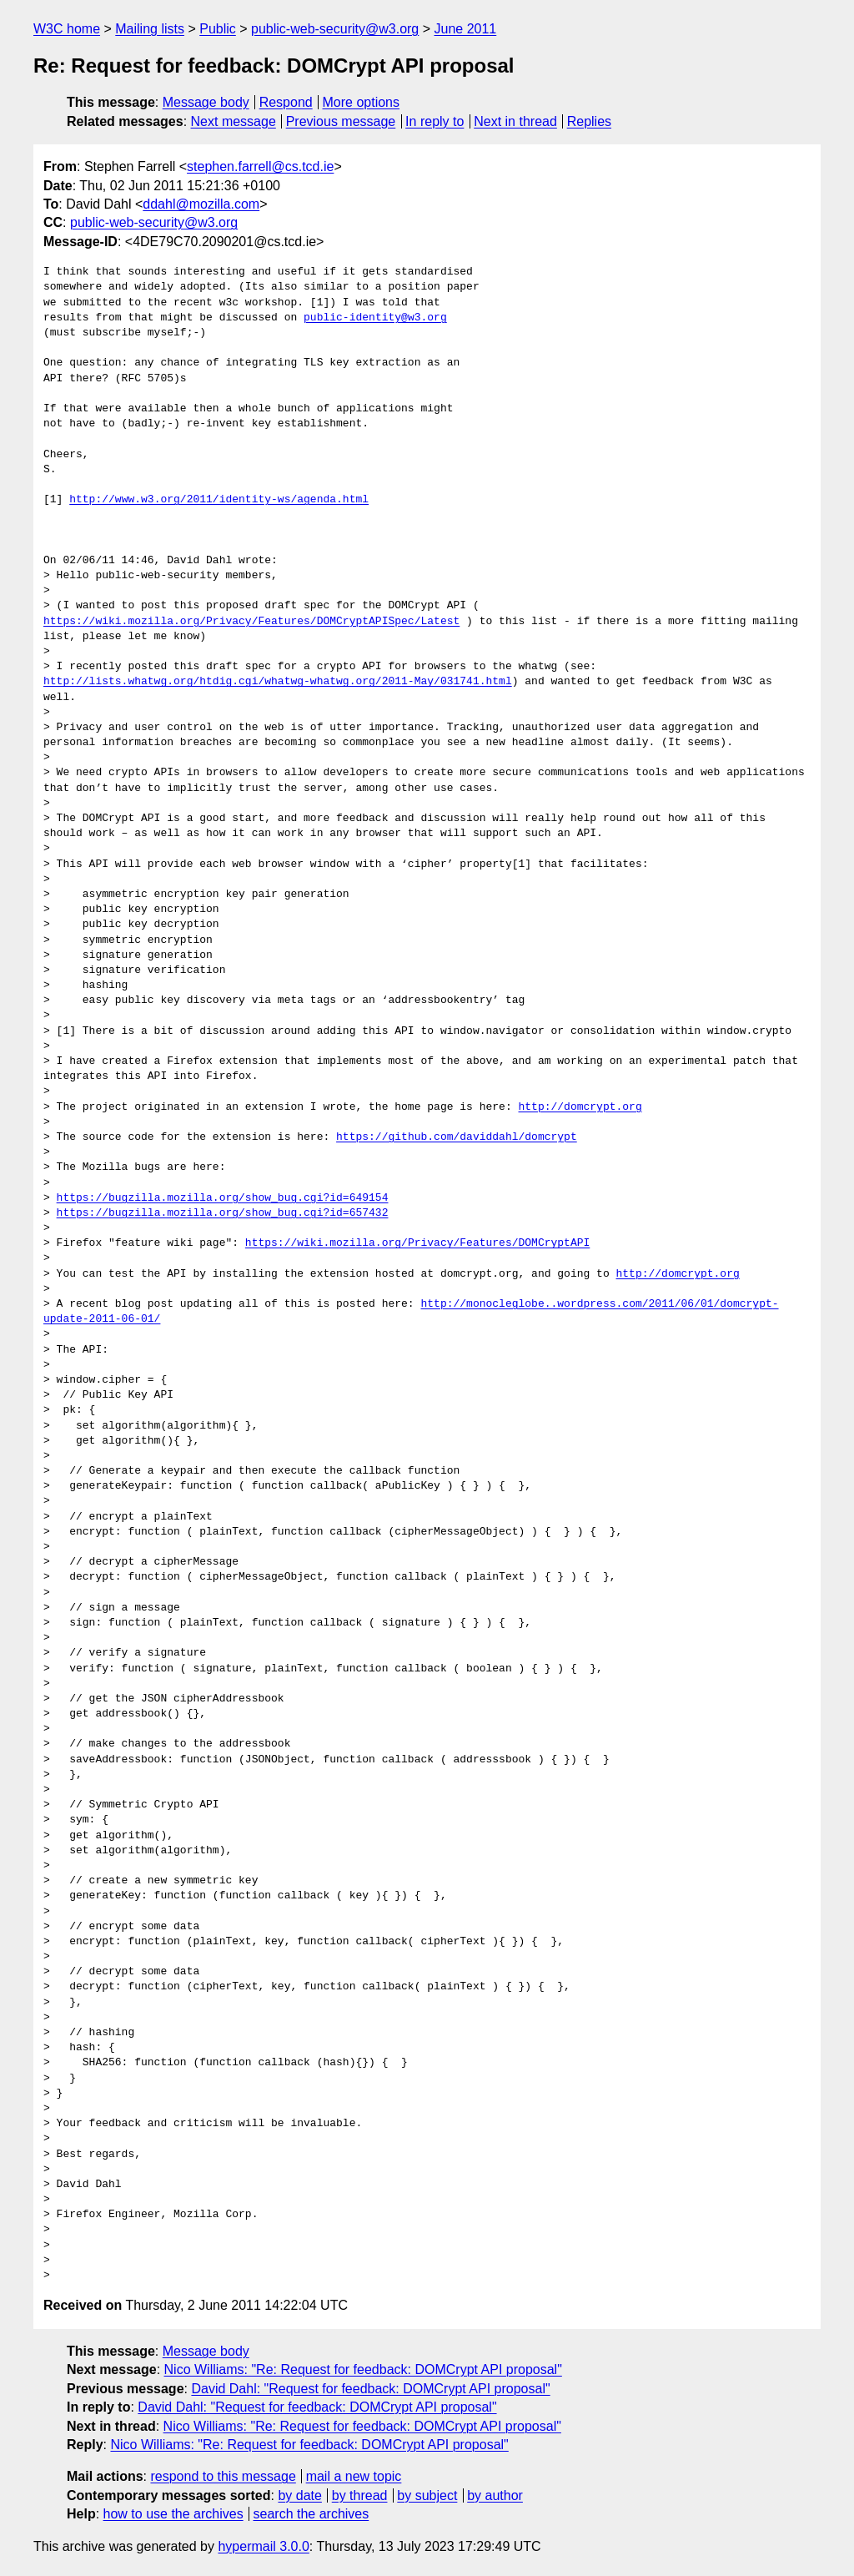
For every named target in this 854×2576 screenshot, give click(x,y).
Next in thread (515, 121)
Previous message (341, 121)
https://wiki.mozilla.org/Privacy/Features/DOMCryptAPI (417, 1243)
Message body (206, 102)
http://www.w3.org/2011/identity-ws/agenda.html (219, 499)
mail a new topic (354, 2476)
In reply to (434, 121)
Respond (286, 102)
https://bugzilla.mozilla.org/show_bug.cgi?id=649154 (223, 1198)
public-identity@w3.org (375, 317)
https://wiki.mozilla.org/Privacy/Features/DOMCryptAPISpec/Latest (251, 621)
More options (361, 102)
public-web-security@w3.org (335, 29)
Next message (233, 121)
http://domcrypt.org (579, 1107)
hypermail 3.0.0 (263, 2546)
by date (299, 2495)
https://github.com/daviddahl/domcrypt (456, 1137)
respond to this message (222, 2476)
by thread (360, 2495)
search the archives (311, 2514)
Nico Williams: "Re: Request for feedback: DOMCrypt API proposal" (363, 2369)
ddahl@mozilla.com (201, 204)
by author (495, 2495)
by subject (427, 2495)
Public (217, 29)
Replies (589, 121)
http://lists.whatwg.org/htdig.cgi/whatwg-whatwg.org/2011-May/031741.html (277, 681)
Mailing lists (149, 29)
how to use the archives (173, 2514)
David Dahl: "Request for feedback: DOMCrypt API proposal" (370, 2389)
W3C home (66, 29)
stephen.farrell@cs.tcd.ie (260, 166)
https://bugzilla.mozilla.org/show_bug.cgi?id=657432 (223, 1213)
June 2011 (466, 29)
